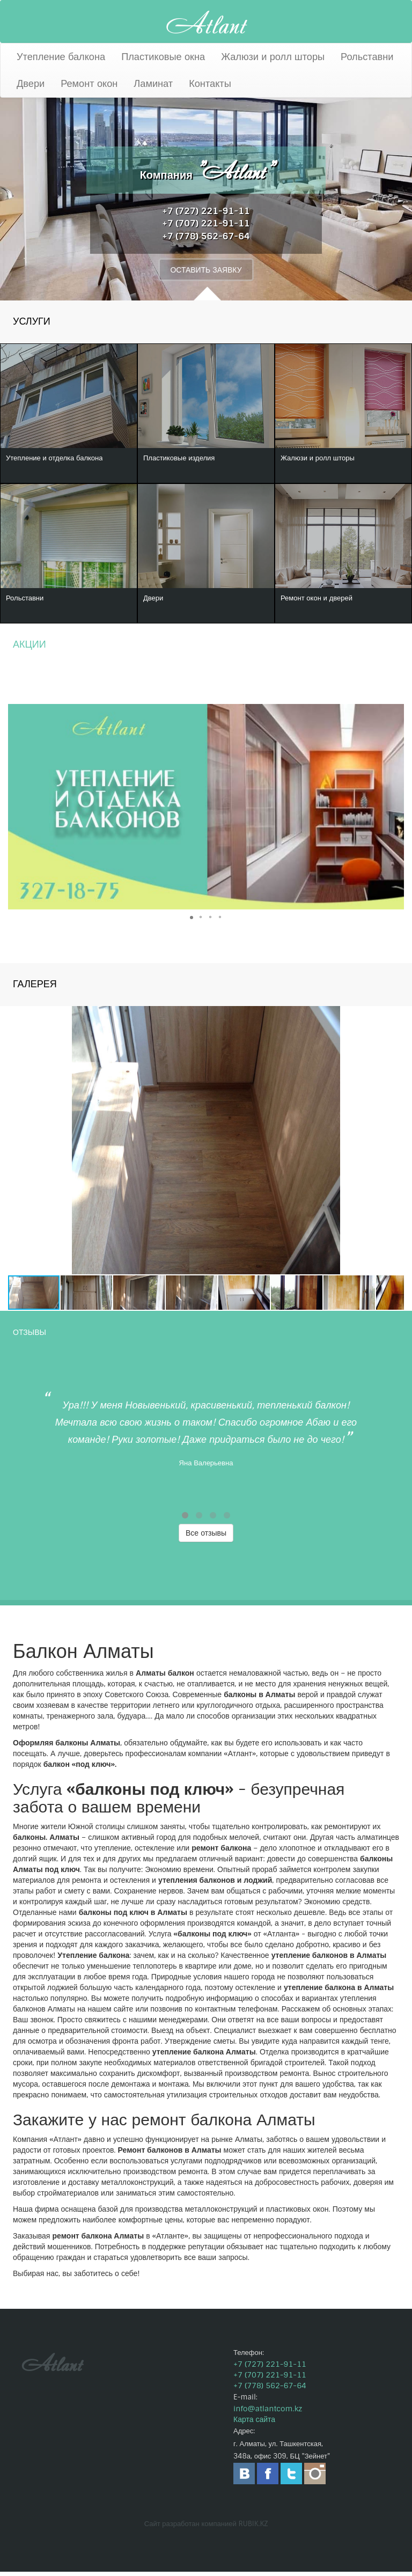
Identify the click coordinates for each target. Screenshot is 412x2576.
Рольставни (367, 56)
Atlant (206, 22)
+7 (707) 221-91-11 (206, 223)
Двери (31, 83)
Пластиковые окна (163, 56)
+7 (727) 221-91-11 (206, 210)
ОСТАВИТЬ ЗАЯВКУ (206, 270)
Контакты (210, 83)
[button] (394, 810)
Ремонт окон (89, 83)
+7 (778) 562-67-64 (206, 236)
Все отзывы (206, 1537)
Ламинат (153, 83)
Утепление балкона (61, 56)
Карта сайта (254, 2423)
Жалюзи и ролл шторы (273, 56)
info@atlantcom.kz (267, 2413)
